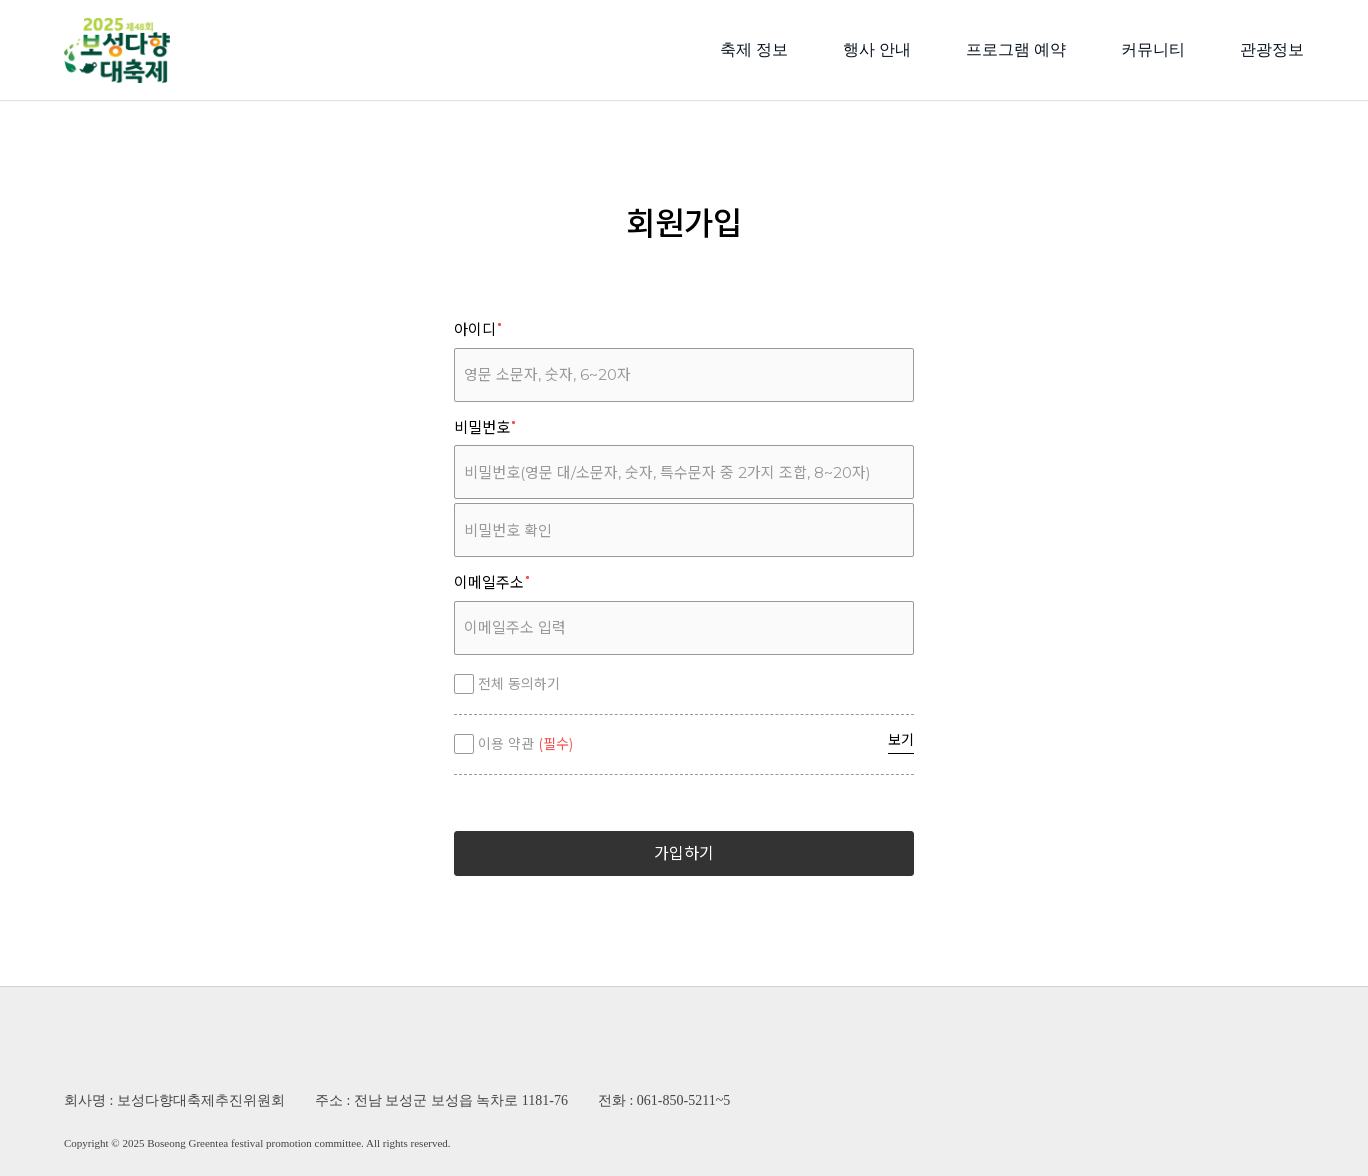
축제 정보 (754, 49)
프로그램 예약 (1016, 49)
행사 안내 (877, 49)
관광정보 (1272, 49)
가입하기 (684, 853)
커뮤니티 (1153, 49)
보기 (901, 740)
